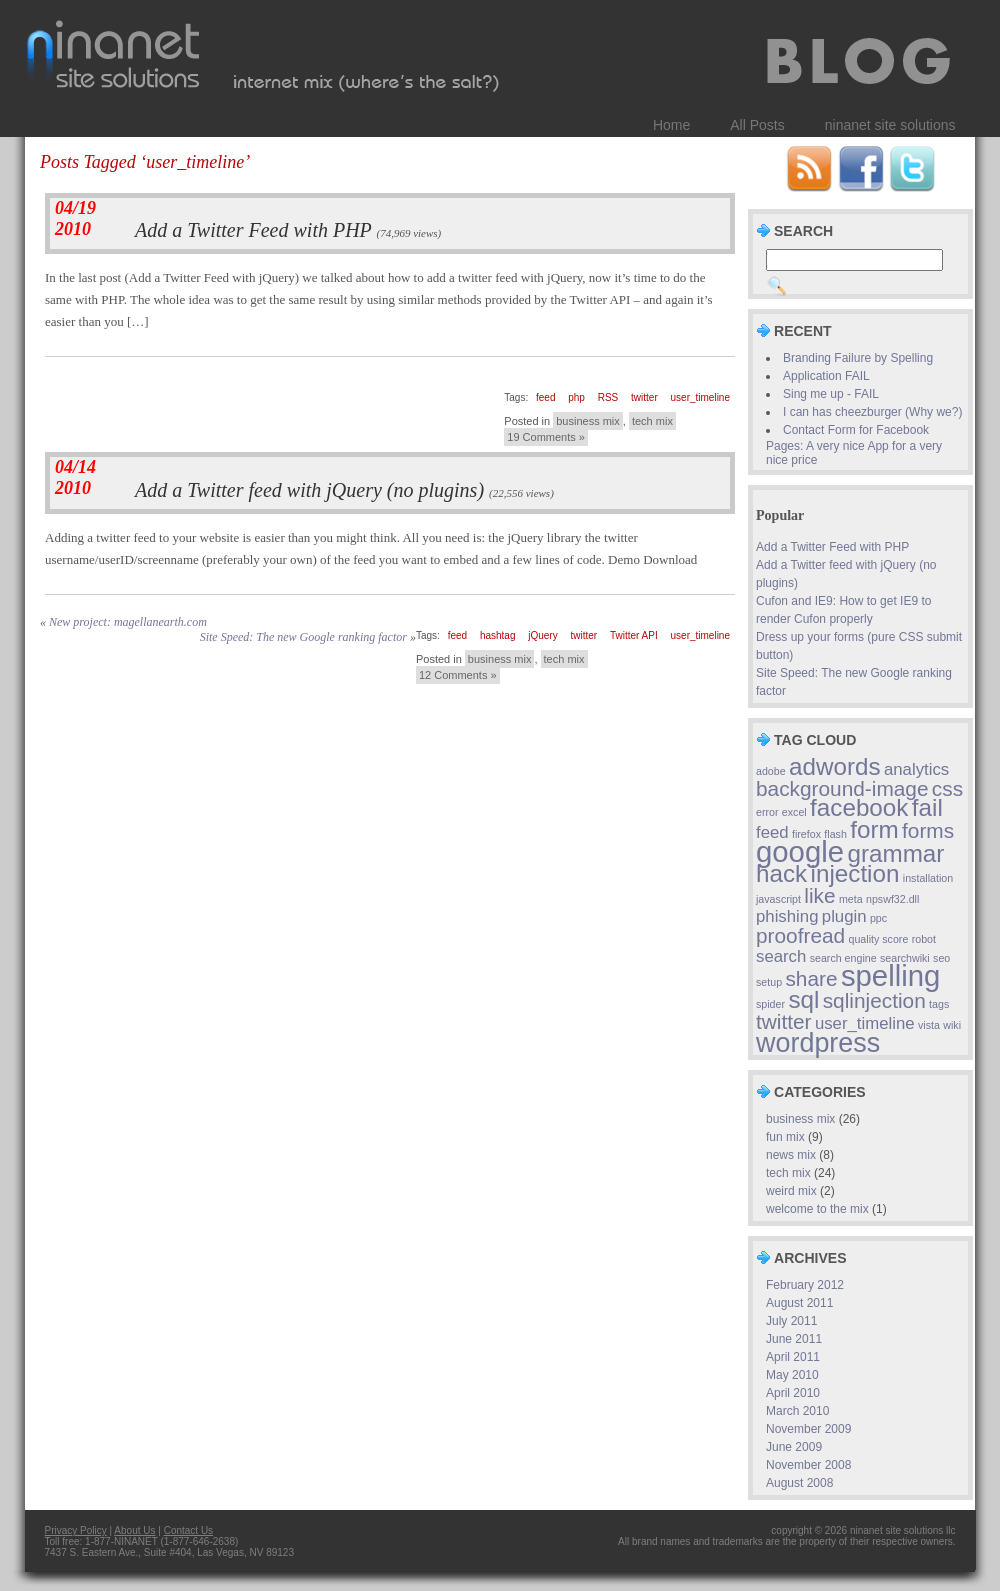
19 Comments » (546, 437)
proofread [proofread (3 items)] (800, 935)
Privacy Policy (76, 1530)
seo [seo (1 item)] (941, 958)
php (576, 397)
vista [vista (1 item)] (929, 1025)
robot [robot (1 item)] (924, 939)
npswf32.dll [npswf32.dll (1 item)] (892, 899)
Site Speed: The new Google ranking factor (303, 637)
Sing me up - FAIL (831, 394)
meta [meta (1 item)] (851, 899)
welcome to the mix (817, 1209)
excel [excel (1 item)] (794, 812)
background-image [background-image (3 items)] (842, 788)
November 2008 (808, 1465)
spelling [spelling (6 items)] (890, 975)
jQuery (542, 635)
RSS (608, 397)
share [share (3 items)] (811, 978)
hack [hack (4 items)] (781, 873)
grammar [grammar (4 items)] (895, 853)
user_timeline (700, 397)
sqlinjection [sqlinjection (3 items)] (874, 1000)
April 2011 (793, 1357)
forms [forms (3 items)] (928, 830)
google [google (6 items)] (800, 851)
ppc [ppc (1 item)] (878, 918)
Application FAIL (826, 376)
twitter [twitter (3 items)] (784, 1021)
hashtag (498, 635)
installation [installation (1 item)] (928, 878)
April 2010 (793, 1393)
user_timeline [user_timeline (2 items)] (865, 1023)
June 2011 (794, 1339)
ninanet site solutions (890, 125)
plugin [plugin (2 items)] (844, 916)
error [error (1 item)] (767, 812)
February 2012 (805, 1285)
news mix (791, 1155)
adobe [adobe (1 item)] (771, 771)
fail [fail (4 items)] (927, 807)
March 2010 (797, 1411)
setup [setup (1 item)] (769, 982)
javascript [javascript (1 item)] (778, 899)
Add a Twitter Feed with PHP (253, 230)
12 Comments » (458, 675)
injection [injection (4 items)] (855, 873)
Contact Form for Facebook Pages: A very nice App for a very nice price (854, 445)
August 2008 (799, 1483)
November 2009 (808, 1429)
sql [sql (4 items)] (803, 999)
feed (545, 397)
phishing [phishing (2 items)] (787, 916)
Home (671, 125)
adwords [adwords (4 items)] (835, 766)
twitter (644, 397)
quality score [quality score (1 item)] (879, 939)
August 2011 (799, 1303)
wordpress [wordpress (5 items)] (818, 1043)
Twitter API (634, 635)
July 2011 (791, 1321)
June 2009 (794, 1447)
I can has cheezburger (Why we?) (872, 412)
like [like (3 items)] (819, 895)
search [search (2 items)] (781, 956)
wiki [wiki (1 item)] (952, 1025)
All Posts (757, 125)
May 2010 (792, 1375)
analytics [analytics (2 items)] (916, 769)
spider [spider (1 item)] (770, 1004)
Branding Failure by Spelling (858, 358)
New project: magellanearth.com (128, 622)
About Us (134, 1530)
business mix (588, 421)
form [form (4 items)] (874, 829)
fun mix (785, 1137)
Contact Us (188, 1530)
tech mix (652, 421)
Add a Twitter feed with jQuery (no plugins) (309, 490)
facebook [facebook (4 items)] (859, 807)
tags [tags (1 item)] (939, 1004)
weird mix (791, 1191)
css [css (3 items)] (947, 788)
